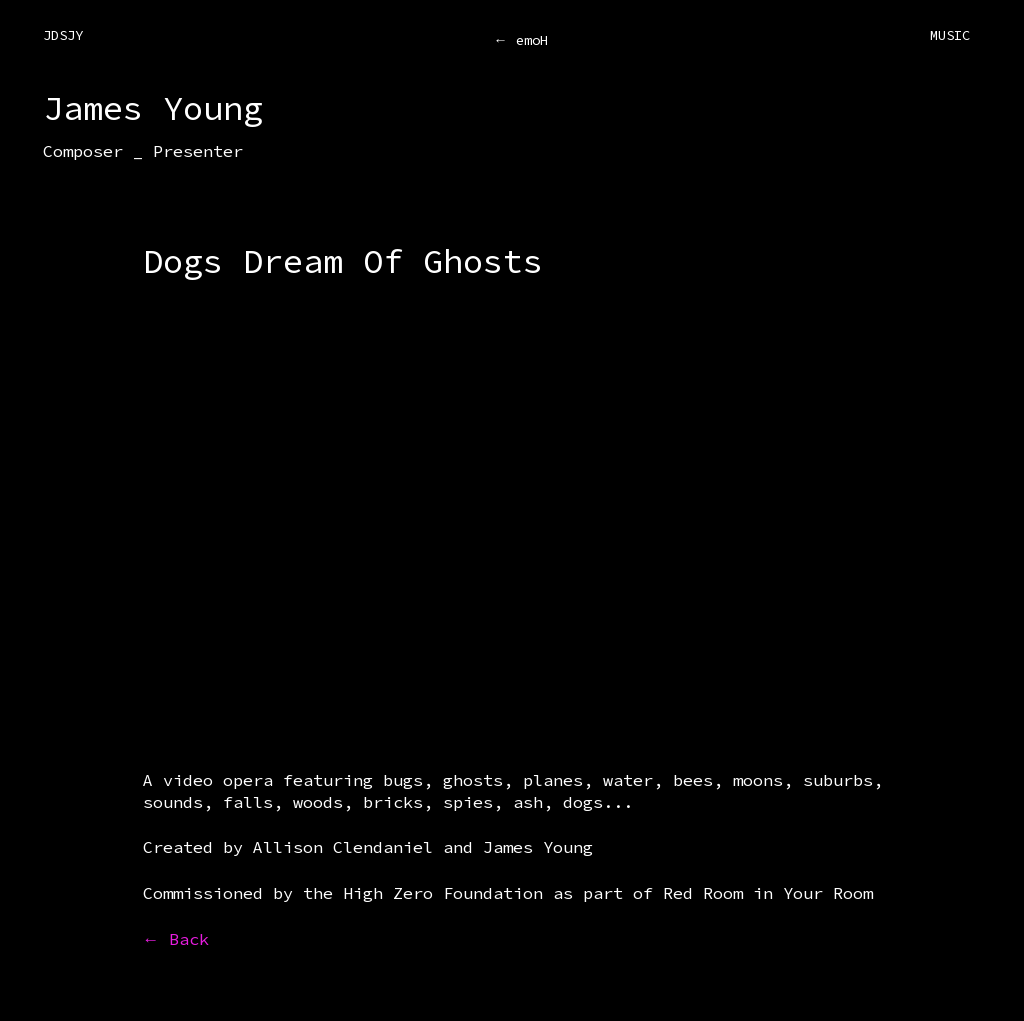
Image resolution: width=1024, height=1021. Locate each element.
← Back (176, 939)
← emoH (521, 40)
